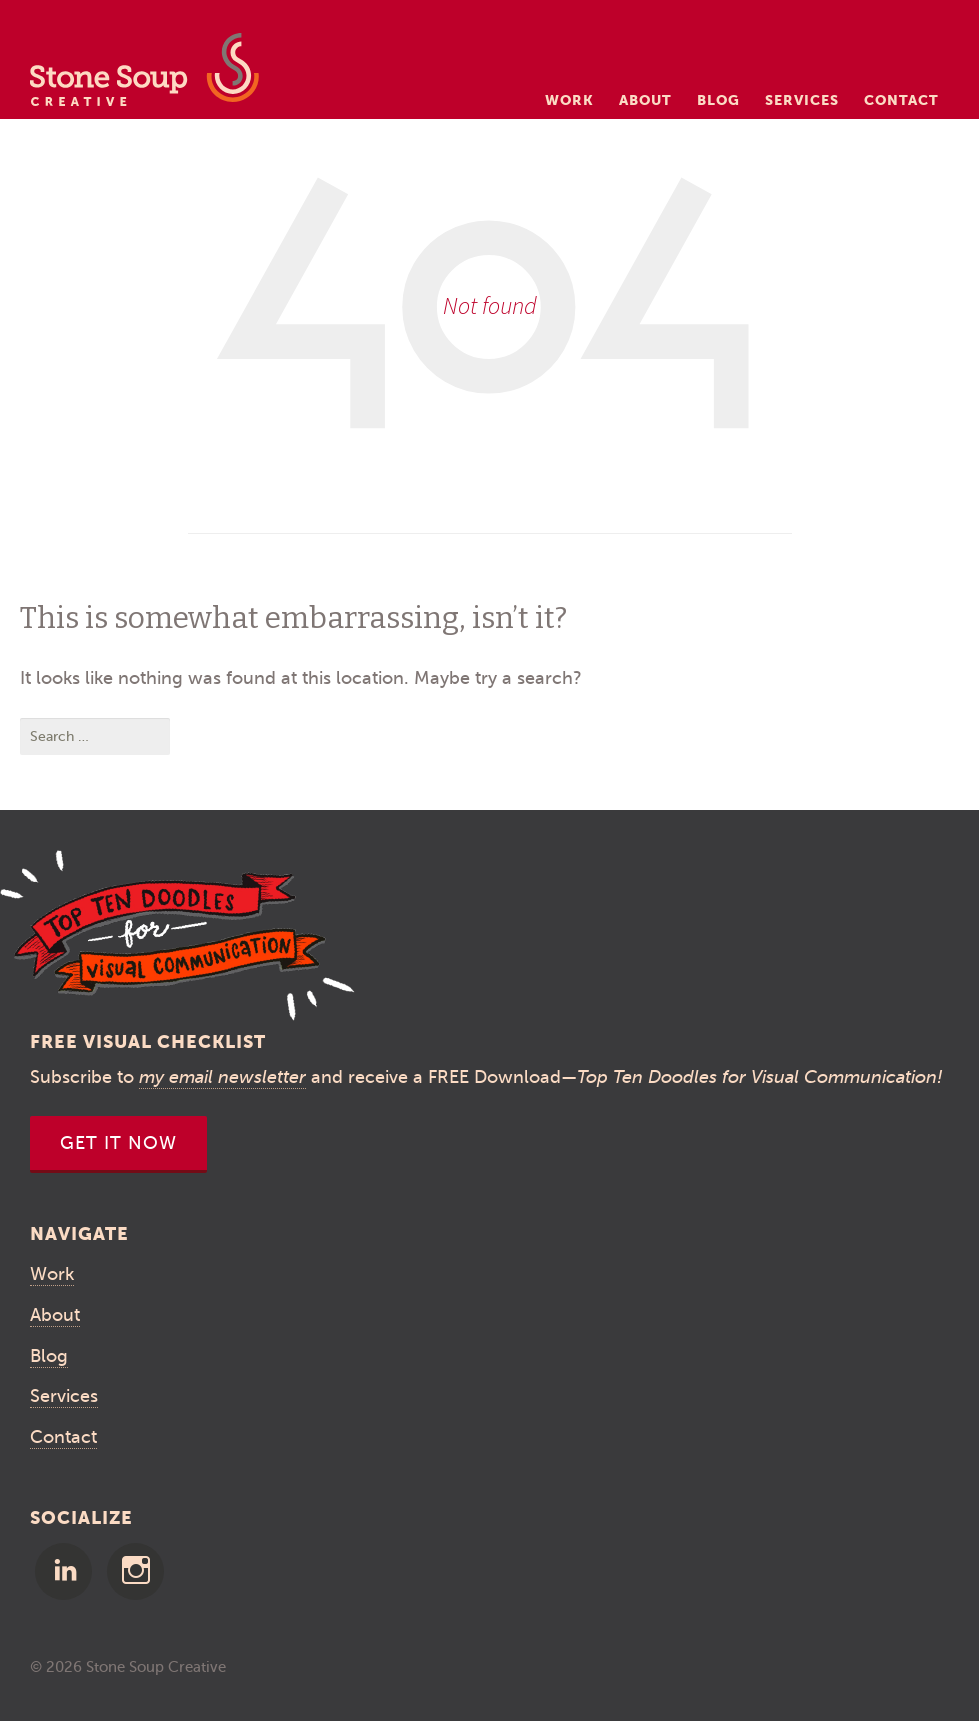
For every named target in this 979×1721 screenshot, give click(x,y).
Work (569, 100)
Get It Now (118, 1143)
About (645, 100)
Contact (901, 100)
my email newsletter (222, 1077)
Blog (718, 100)
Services (802, 100)
